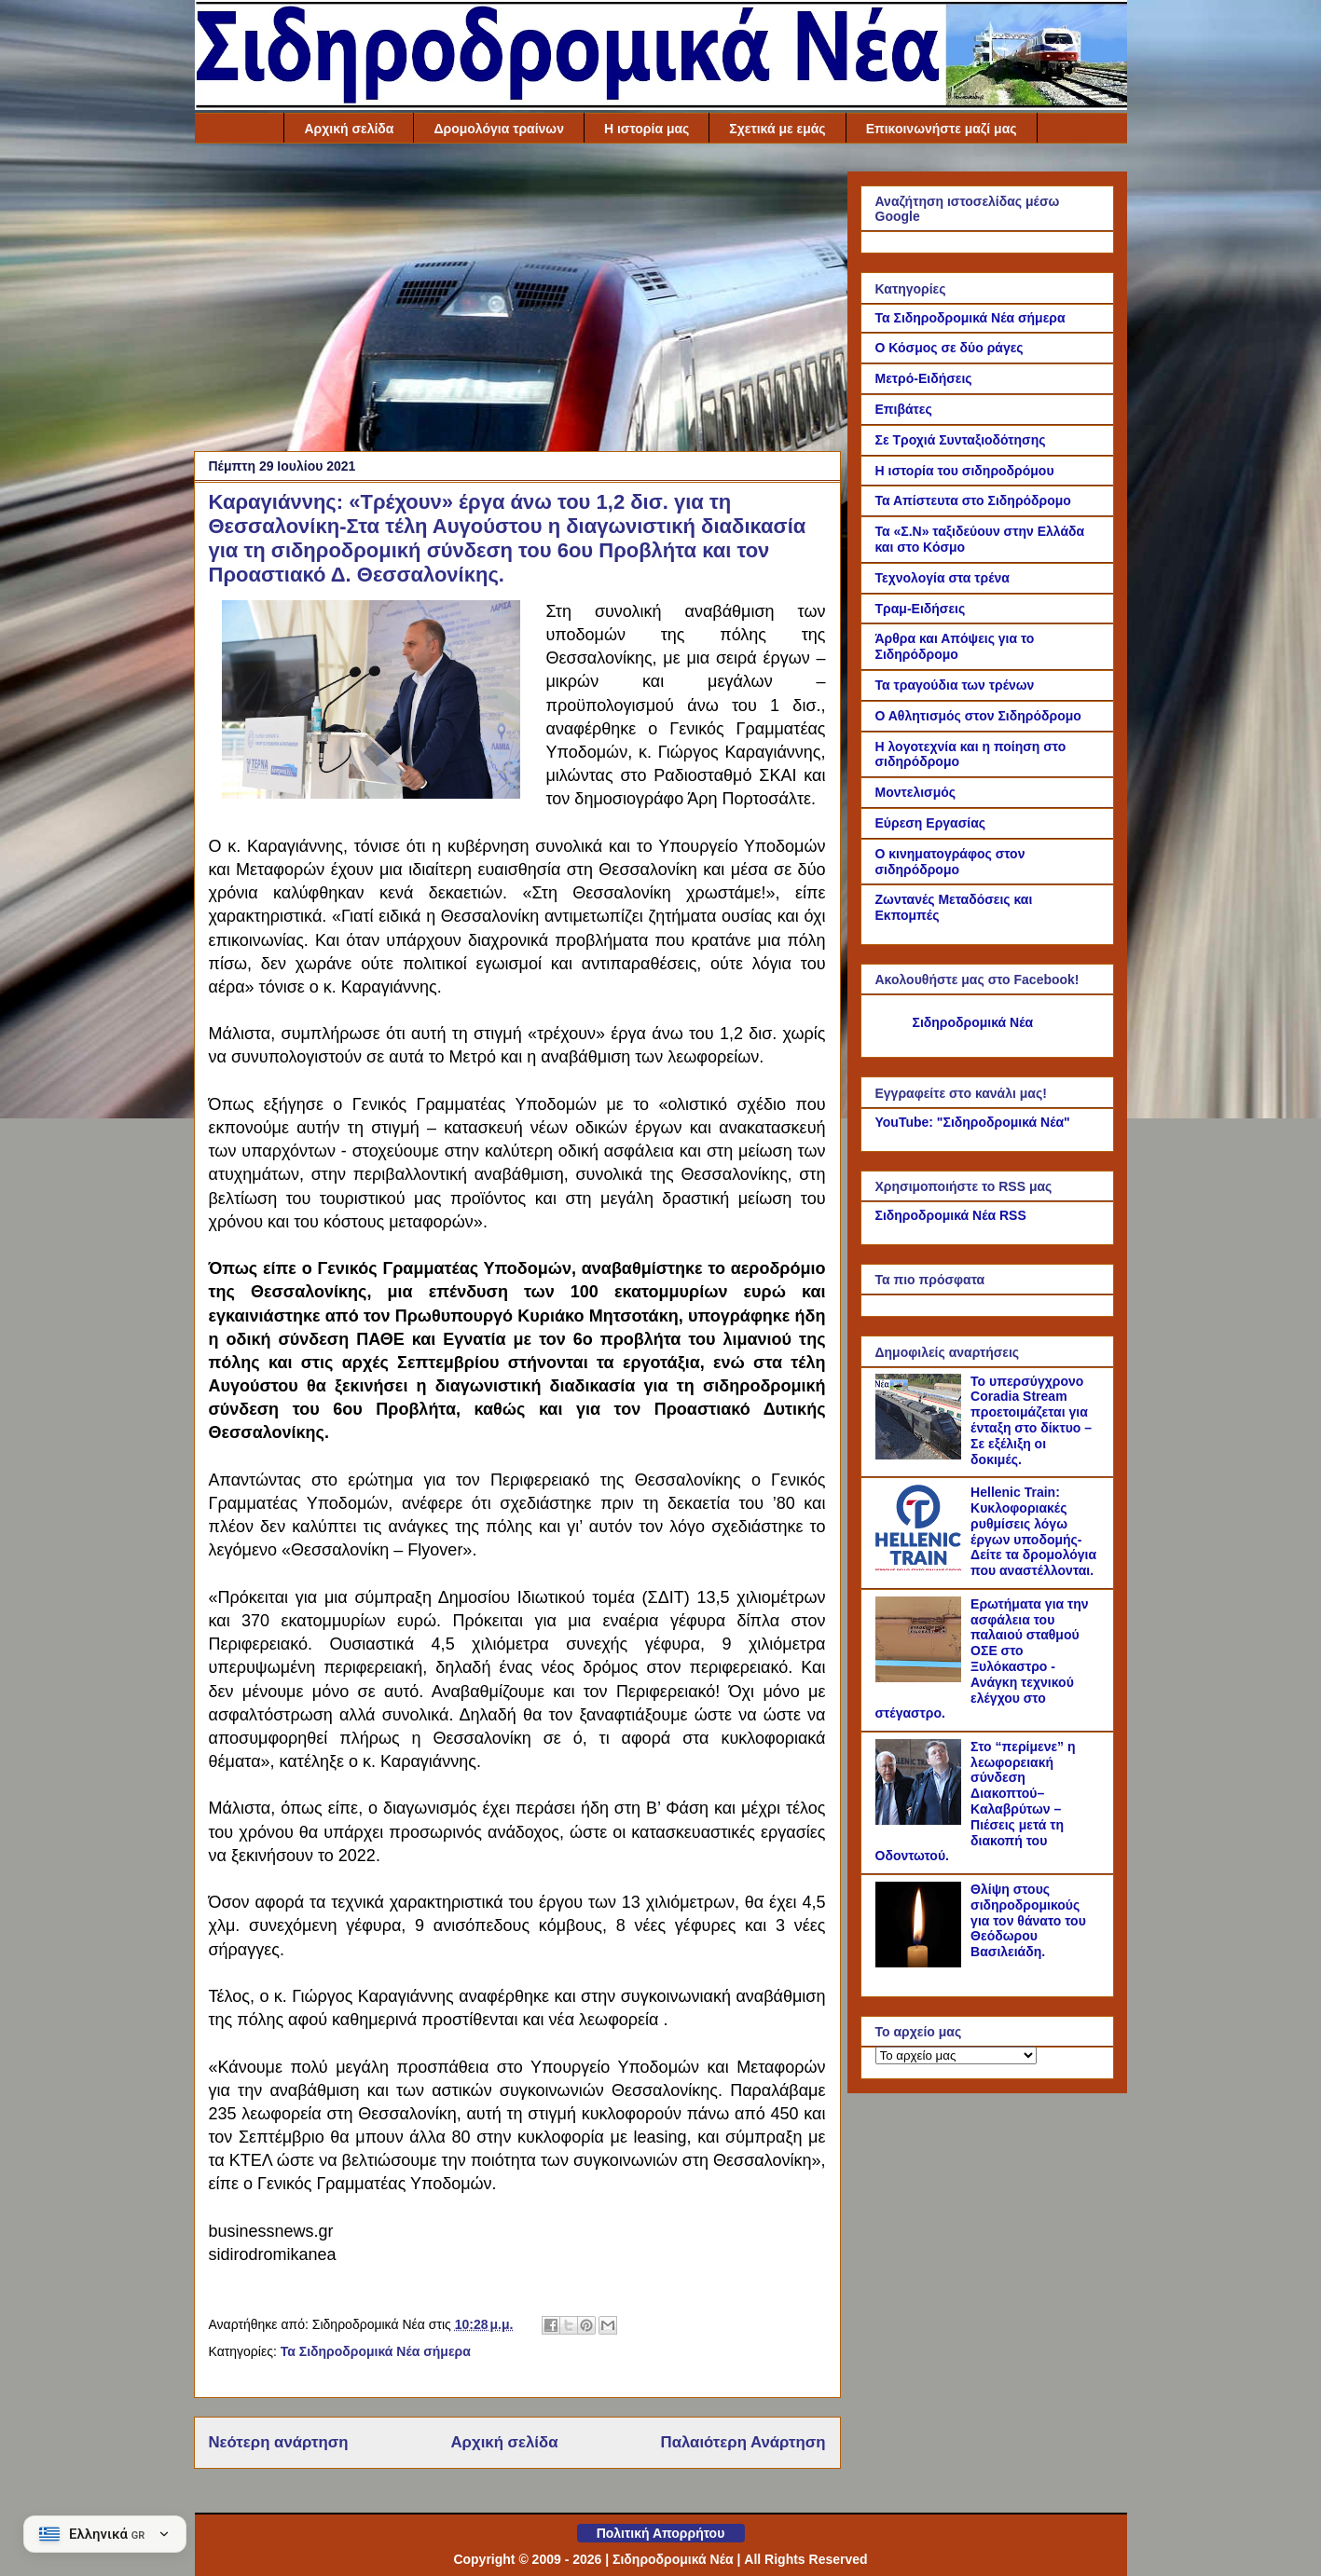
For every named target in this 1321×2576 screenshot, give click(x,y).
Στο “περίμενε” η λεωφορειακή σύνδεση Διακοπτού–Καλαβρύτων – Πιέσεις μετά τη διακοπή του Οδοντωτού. (975, 1801)
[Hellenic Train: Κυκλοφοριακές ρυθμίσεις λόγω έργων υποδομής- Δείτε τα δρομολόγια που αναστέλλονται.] (921, 1565)
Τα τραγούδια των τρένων (955, 685)
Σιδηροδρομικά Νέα (973, 1022)
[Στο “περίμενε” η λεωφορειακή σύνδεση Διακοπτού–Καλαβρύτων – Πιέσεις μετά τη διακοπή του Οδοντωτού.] (921, 1820)
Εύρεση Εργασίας (930, 822)
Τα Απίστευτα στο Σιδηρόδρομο (973, 500)
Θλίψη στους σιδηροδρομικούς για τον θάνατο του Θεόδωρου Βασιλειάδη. (1028, 1920)
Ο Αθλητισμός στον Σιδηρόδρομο (978, 715)
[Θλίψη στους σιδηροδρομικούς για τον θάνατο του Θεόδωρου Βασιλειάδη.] (921, 1962)
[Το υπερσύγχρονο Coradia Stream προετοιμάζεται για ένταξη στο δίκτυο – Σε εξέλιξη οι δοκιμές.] (921, 1454)
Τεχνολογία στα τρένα (942, 577)
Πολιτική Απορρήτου (661, 2533)
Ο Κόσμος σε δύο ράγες (949, 347)
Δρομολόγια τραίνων (498, 128)
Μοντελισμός (915, 792)
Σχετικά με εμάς (777, 128)
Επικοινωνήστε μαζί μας (941, 128)
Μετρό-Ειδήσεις (923, 378)
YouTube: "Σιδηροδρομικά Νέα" (972, 1122)
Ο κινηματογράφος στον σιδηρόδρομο (950, 861)
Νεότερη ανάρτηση (279, 2442)
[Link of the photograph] (371, 794)
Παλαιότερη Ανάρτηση (743, 2442)
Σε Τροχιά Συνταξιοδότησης (960, 439)
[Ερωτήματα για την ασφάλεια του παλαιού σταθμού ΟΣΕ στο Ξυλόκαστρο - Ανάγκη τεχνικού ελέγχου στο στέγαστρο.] (921, 1677)
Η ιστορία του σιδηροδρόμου (964, 470)
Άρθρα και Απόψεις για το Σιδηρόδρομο (955, 646)
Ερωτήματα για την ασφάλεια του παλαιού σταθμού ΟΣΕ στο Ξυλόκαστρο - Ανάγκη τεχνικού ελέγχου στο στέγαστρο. (982, 1658)
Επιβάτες (903, 409)
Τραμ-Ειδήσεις (920, 608)
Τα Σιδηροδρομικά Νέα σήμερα (376, 2351)
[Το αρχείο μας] (956, 2055)
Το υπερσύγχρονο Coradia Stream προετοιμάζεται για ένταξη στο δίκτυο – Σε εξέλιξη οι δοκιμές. (1031, 1420)
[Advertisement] (517, 301)
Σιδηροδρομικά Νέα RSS (950, 1215)
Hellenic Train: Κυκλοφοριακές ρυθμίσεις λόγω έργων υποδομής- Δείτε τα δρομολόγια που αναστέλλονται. (1033, 1531)
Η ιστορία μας (646, 128)
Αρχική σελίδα (348, 128)
